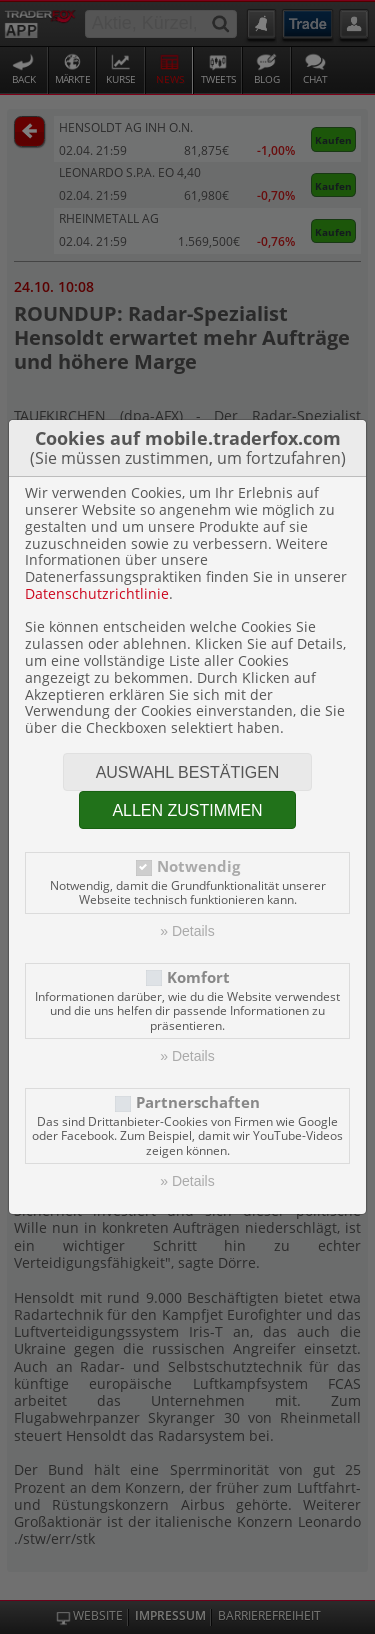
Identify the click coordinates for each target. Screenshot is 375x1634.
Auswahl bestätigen (188, 772)
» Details (187, 931)
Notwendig (198, 866)
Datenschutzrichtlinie (97, 593)
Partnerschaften (198, 1102)
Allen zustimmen (187, 810)
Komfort (198, 977)
